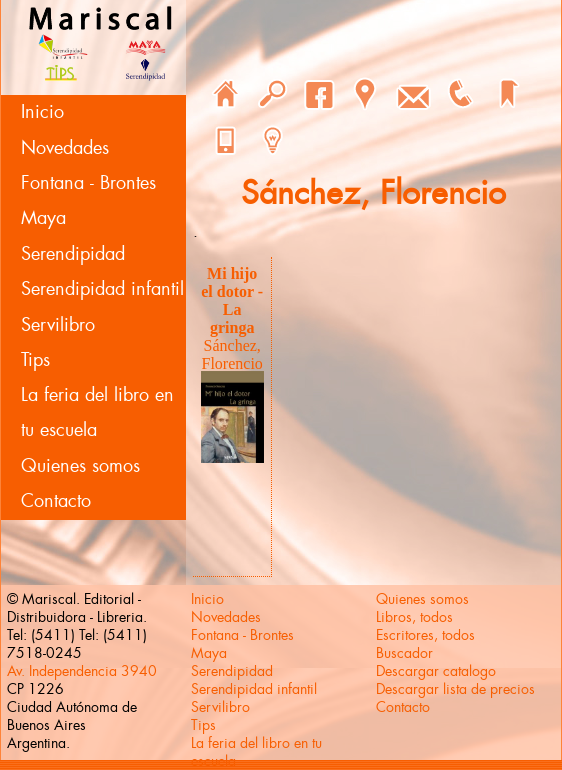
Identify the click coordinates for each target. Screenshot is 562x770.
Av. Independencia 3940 (82, 671)
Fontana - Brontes (88, 183)
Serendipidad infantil (102, 289)
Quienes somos (80, 466)
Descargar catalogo (436, 671)
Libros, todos (414, 617)
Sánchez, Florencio (232, 354)
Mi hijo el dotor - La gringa (232, 300)
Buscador (404, 653)
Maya (43, 218)
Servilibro (58, 325)
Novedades (65, 148)
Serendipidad (73, 254)
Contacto (56, 501)
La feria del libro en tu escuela (97, 412)
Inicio (42, 112)
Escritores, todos (425, 635)
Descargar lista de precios (455, 689)
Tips (35, 360)
